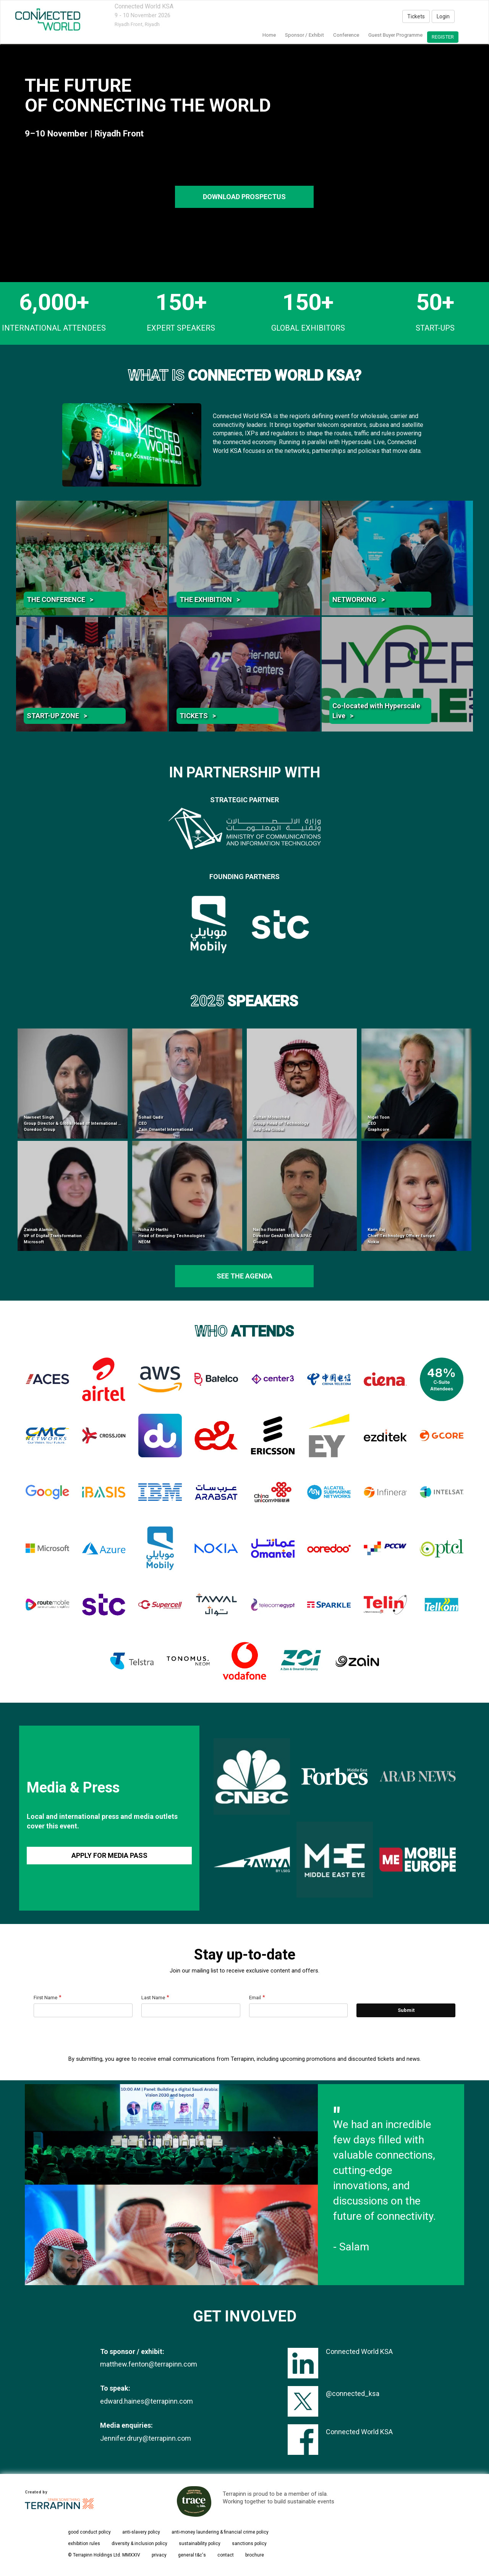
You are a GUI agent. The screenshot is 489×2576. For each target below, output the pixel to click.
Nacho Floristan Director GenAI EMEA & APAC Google (282, 1235)
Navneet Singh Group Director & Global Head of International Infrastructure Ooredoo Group (85, 1123)
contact (225, 2555)
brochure (254, 2555)
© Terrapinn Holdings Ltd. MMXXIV (104, 2555)
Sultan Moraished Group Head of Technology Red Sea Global (281, 1123)
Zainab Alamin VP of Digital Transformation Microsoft (53, 1235)
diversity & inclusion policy (139, 2543)
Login (443, 16)
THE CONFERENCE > (60, 599)
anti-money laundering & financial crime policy (220, 2532)
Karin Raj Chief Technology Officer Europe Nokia (401, 1235)
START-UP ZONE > (57, 716)
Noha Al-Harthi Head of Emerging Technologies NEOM (171, 1235)
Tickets (416, 16)
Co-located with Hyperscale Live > (376, 711)
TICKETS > (198, 716)
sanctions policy (249, 2543)
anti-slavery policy (141, 2532)
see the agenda (244, 1276)
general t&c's (192, 2555)
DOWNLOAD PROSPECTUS (244, 197)
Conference (346, 35)
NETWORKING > (358, 599)
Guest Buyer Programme (395, 35)
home (269, 35)
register (443, 37)
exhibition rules (84, 2543)
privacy (159, 2555)
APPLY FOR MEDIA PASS (109, 1855)
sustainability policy (199, 2543)
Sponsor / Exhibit (304, 35)
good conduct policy (89, 2532)
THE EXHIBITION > (210, 599)
